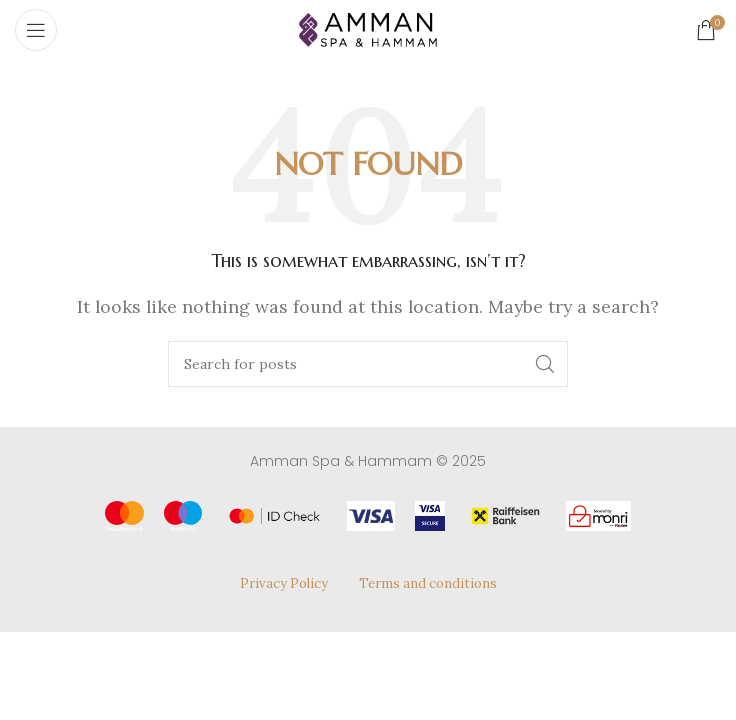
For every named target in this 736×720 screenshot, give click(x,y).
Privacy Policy (284, 583)
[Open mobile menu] (36, 30)
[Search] (368, 364)
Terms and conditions (428, 583)
